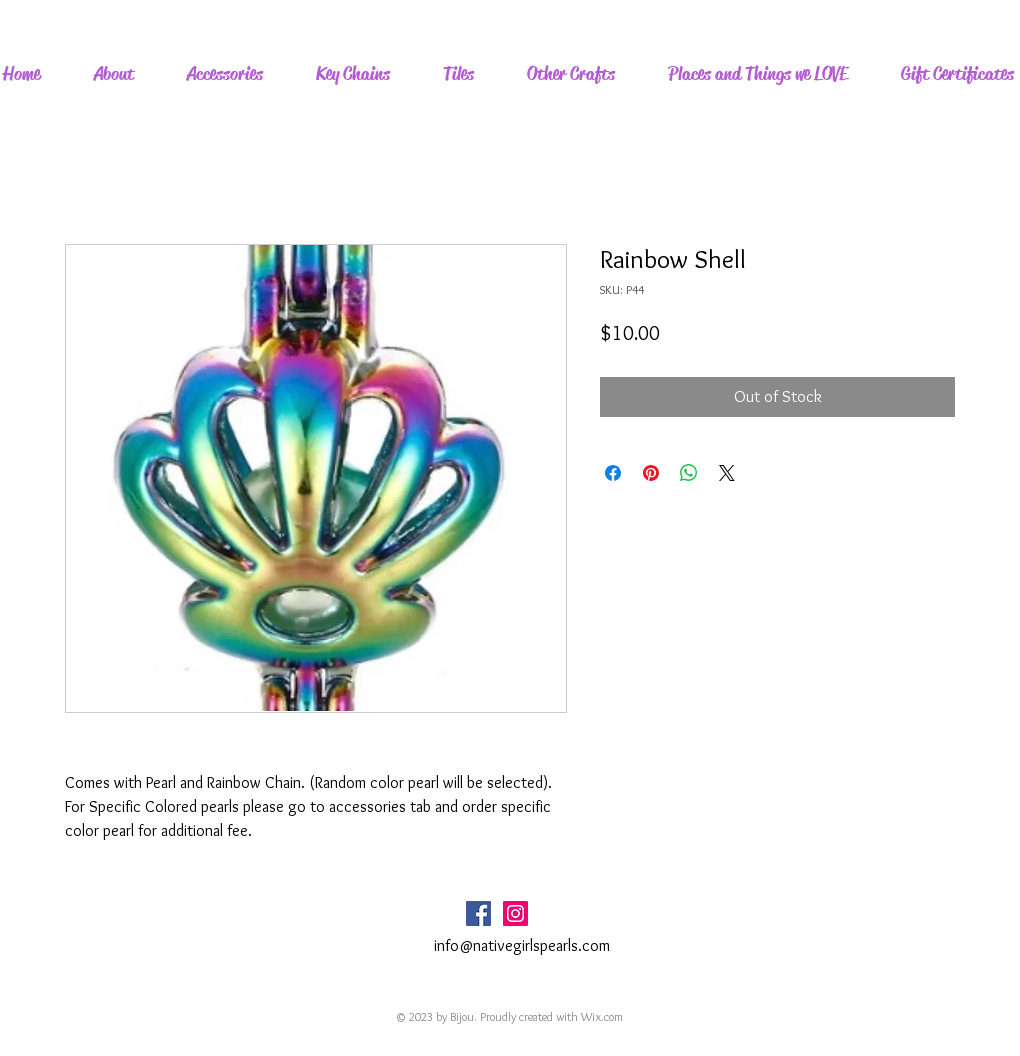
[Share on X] (727, 473)
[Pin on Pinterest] (651, 473)
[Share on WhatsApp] (689, 473)
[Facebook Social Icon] (478, 913)
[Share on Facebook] (613, 473)
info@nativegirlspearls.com (522, 945)
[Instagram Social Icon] (515, 913)
